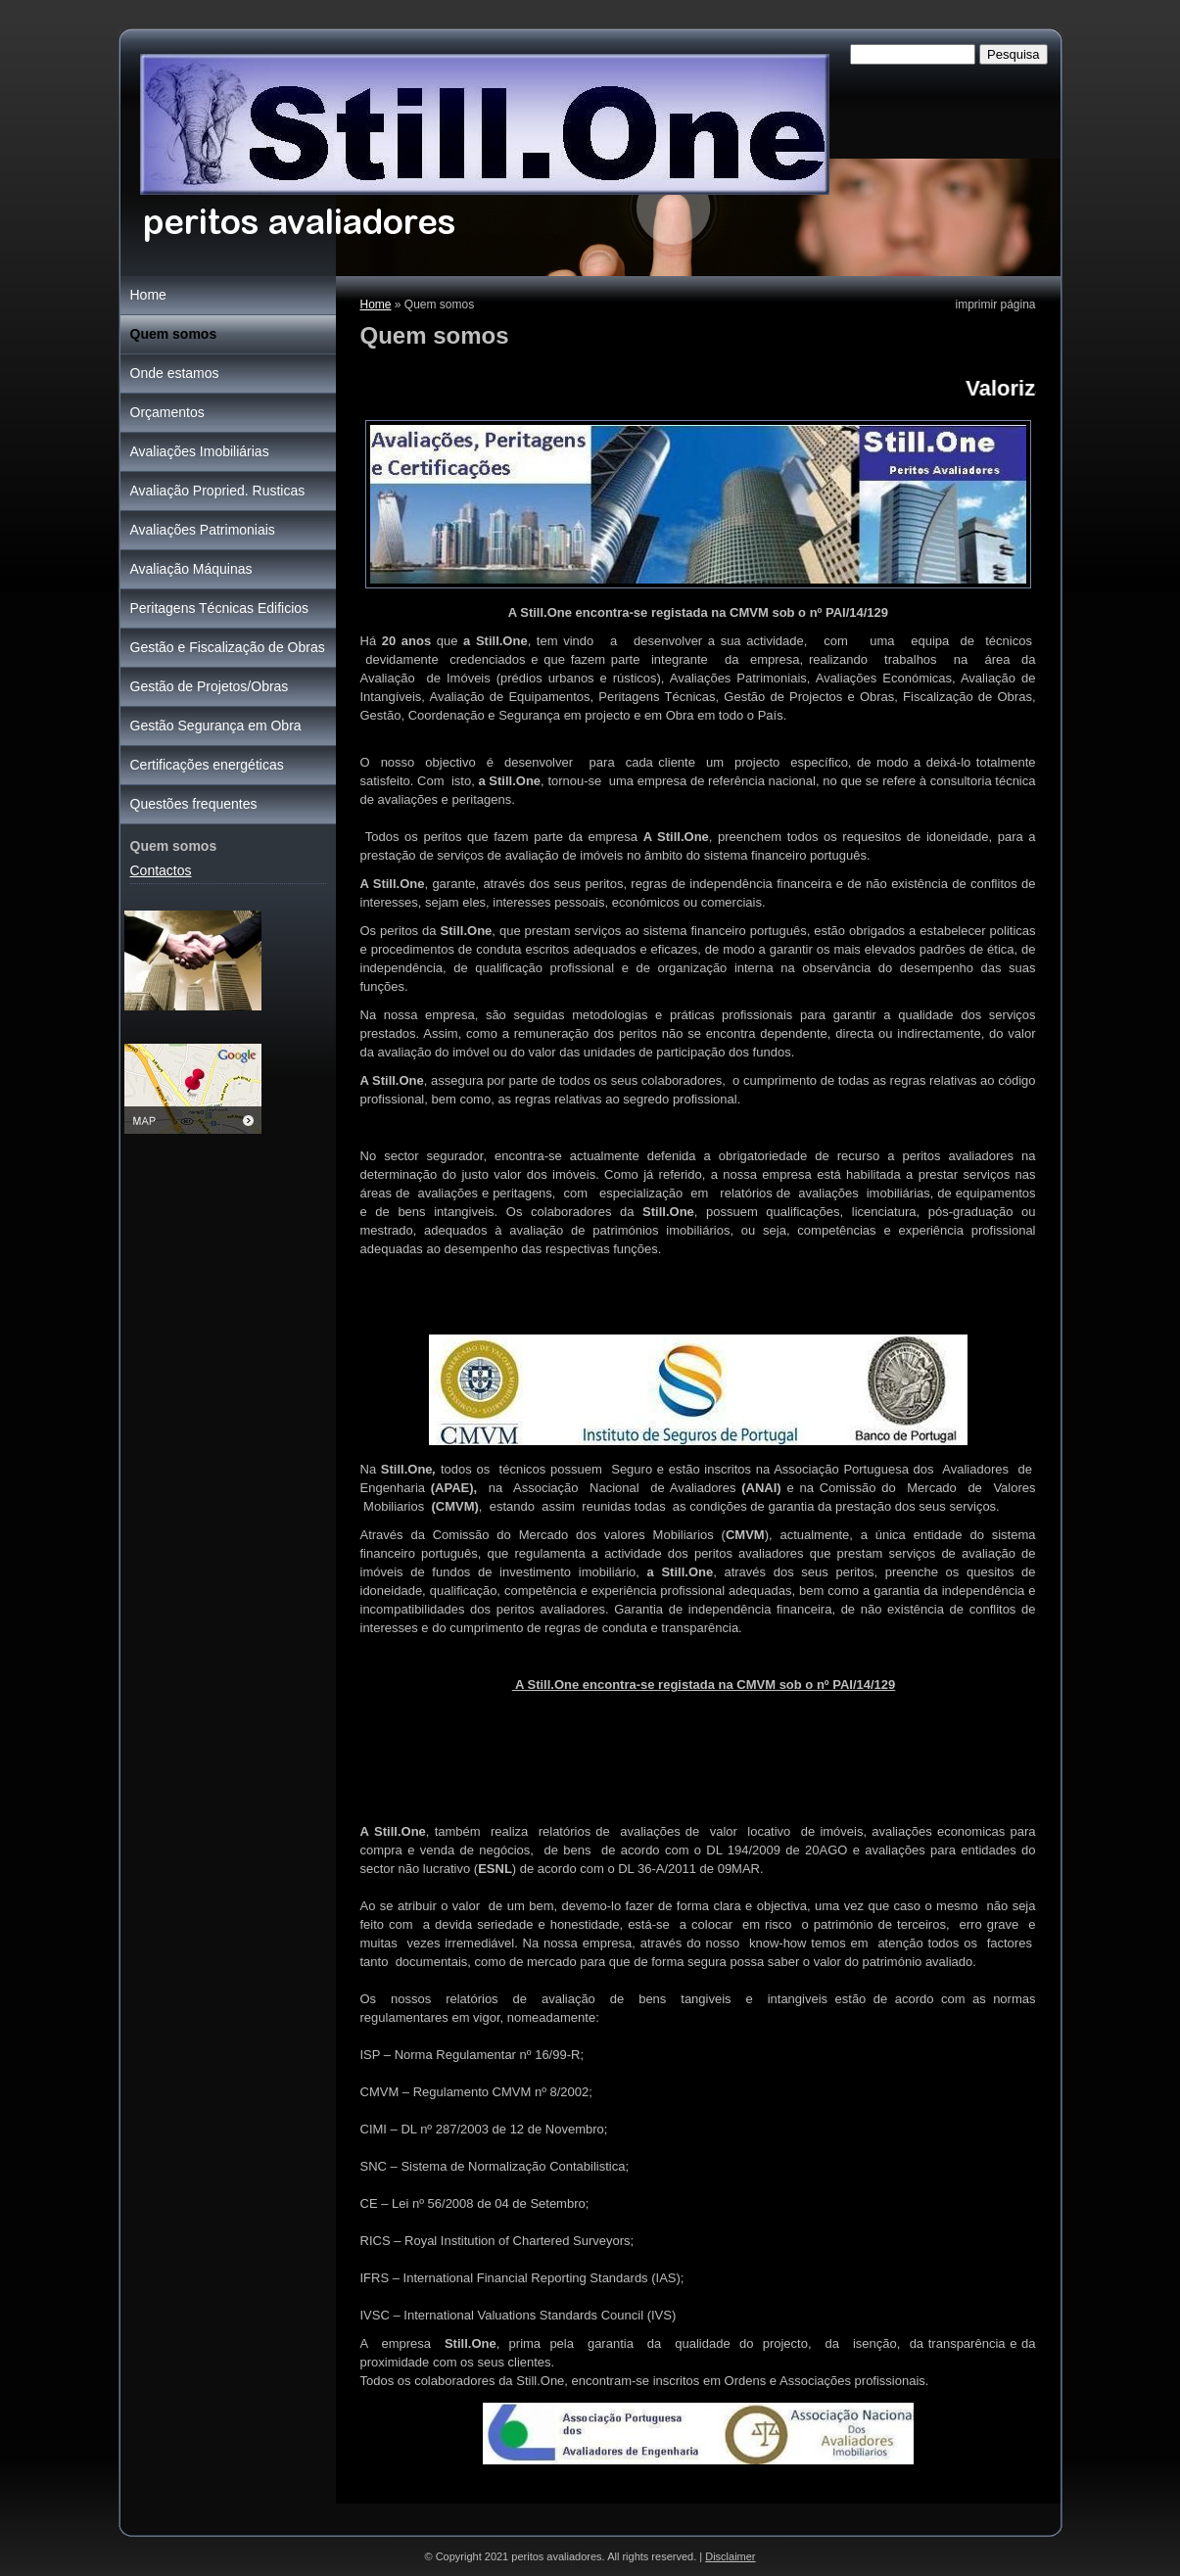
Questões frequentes (194, 804)
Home (376, 304)
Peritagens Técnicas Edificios (219, 608)
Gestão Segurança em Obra (216, 725)
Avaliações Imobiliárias (199, 451)
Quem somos (173, 334)
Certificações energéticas (207, 765)
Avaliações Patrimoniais (202, 530)
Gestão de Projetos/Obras (209, 686)
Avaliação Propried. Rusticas (218, 490)
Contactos (161, 870)
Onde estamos (174, 373)
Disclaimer (730, 2556)
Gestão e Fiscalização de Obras (227, 647)
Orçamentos (167, 412)
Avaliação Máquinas (191, 569)
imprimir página (995, 304)
